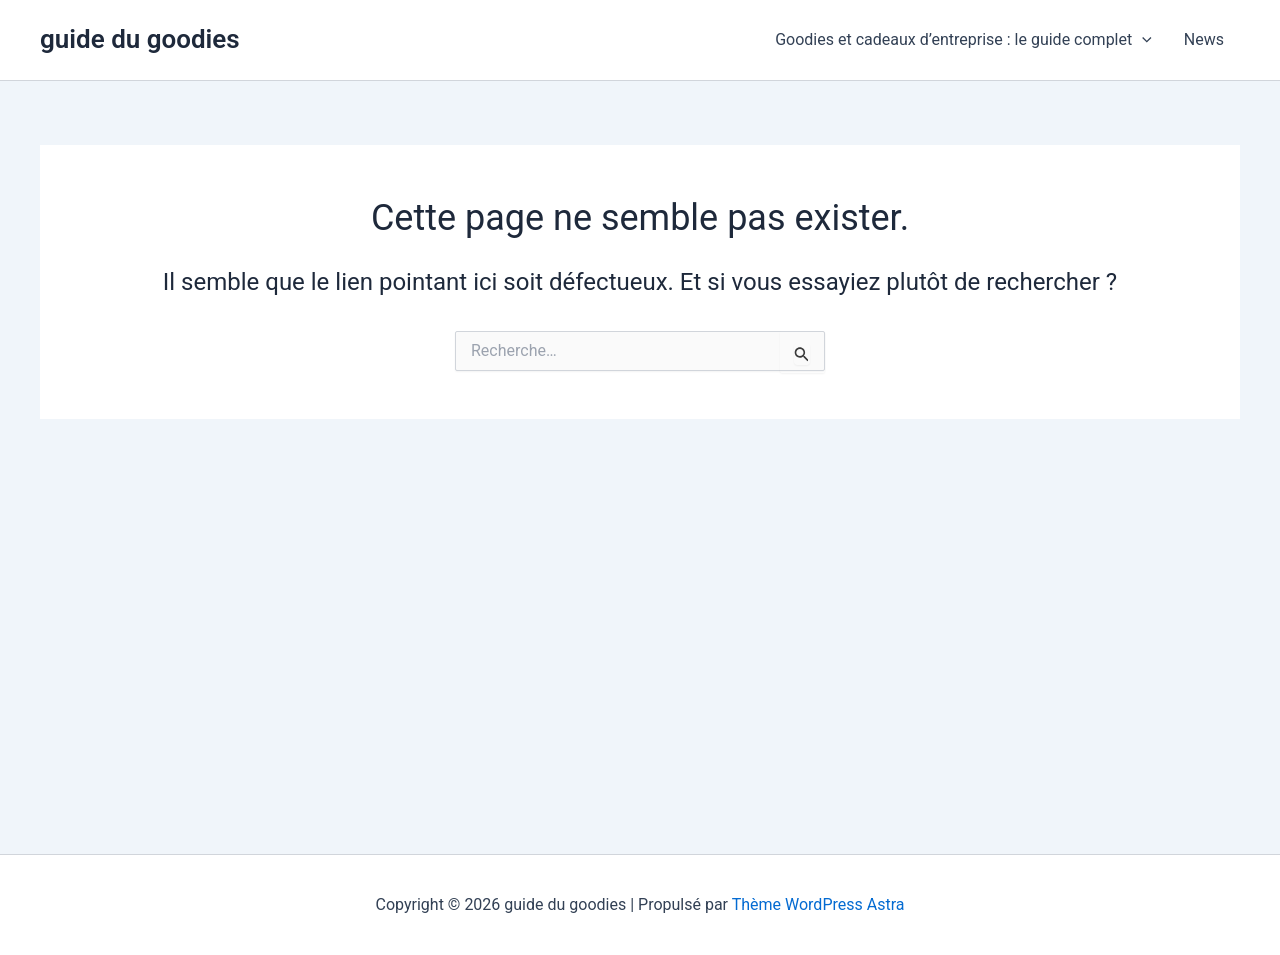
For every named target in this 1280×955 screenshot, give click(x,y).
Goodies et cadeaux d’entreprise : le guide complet (963, 40)
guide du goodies (140, 39)
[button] (1142, 40)
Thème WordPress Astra (818, 904)
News (1204, 39)
